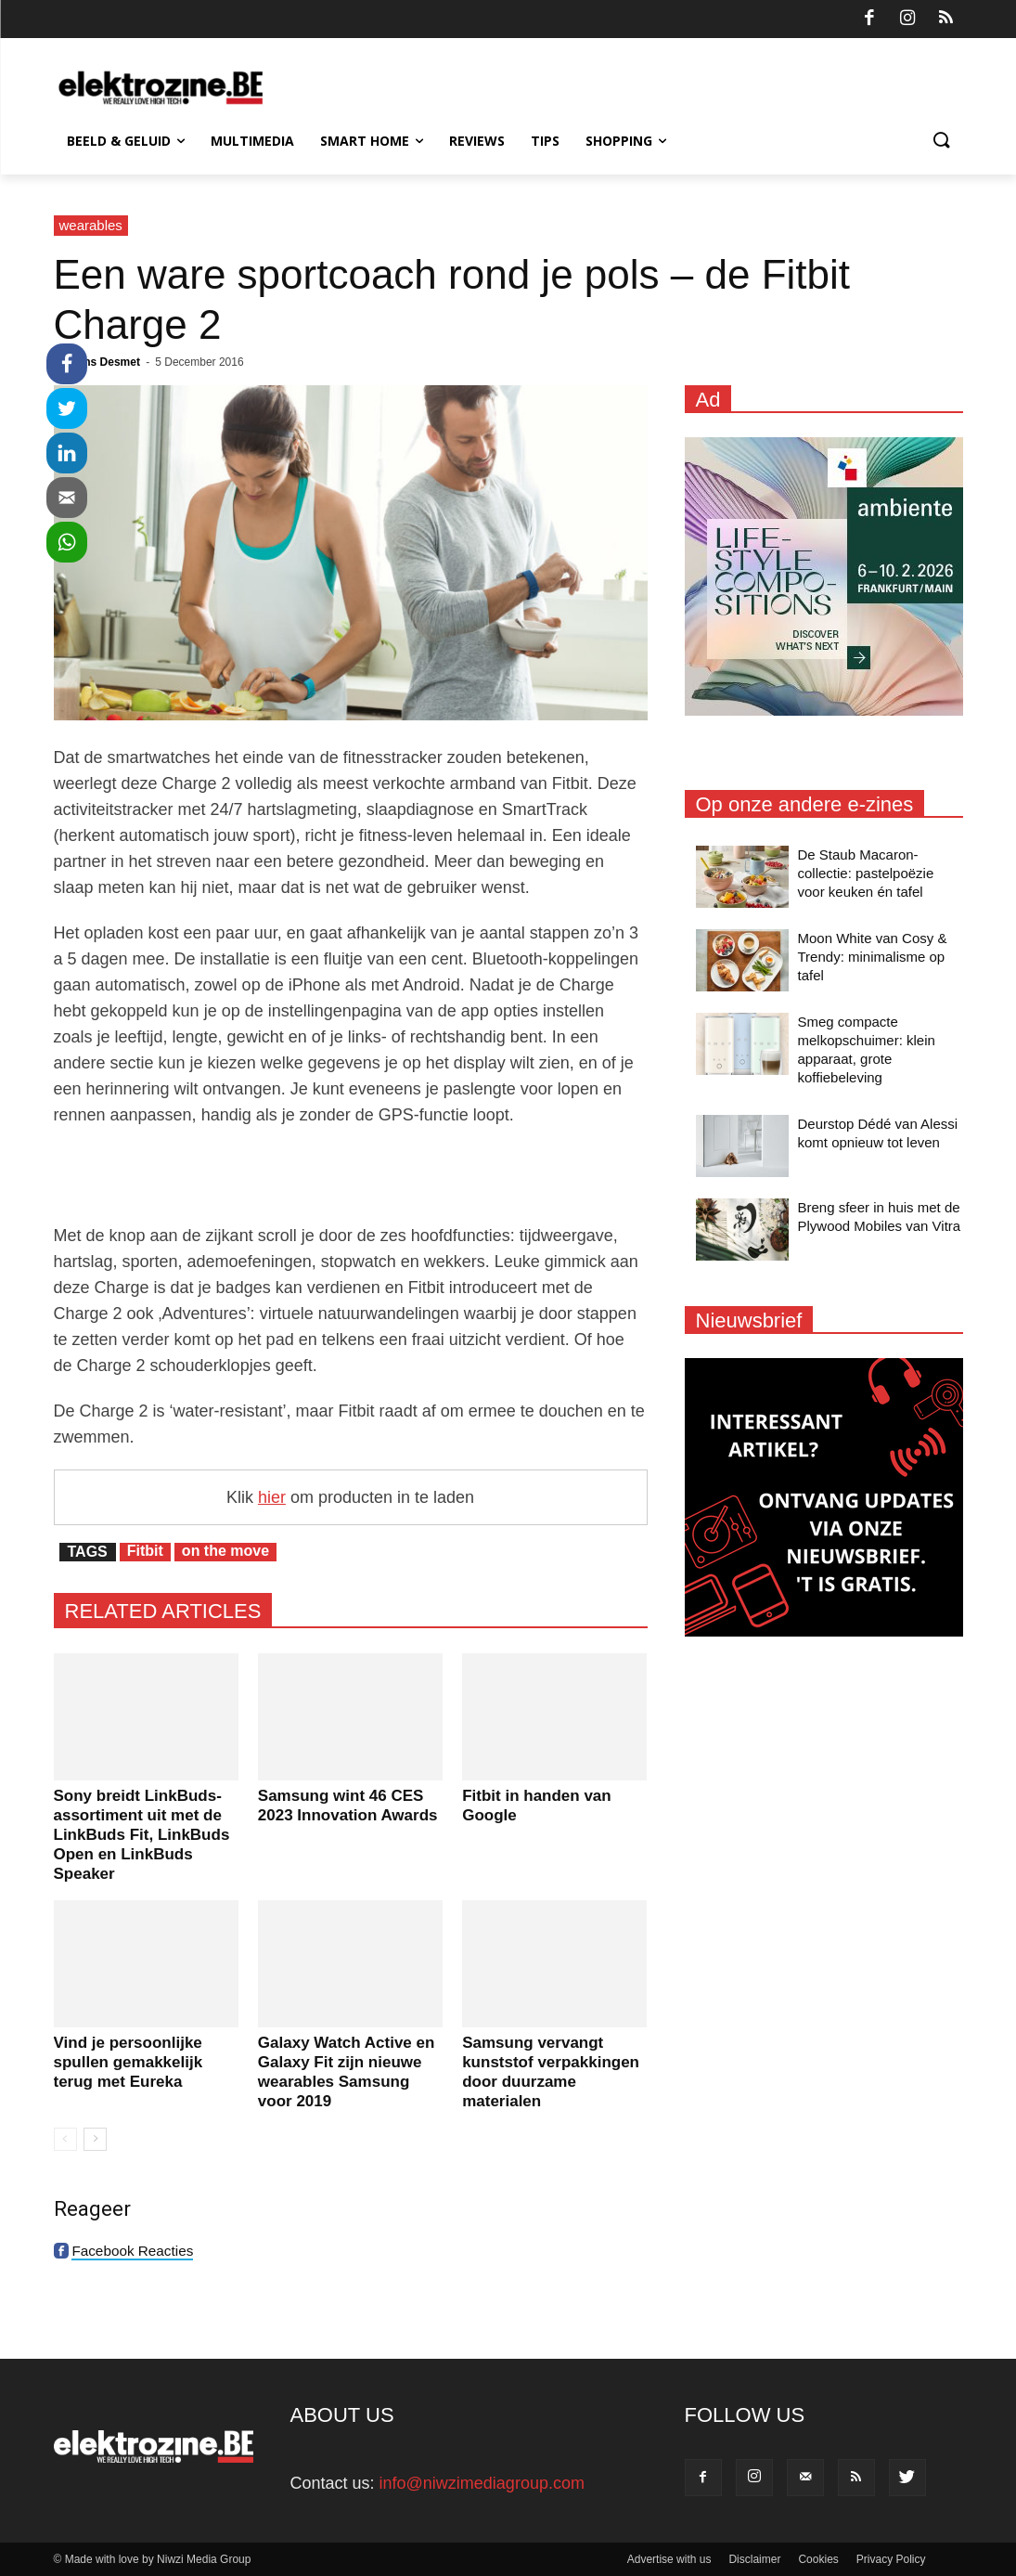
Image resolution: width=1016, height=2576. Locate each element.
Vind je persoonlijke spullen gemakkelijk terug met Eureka (128, 2062)
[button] (941, 141)
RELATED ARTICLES (163, 1611)
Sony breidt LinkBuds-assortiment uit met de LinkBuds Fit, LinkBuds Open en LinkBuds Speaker (142, 1835)
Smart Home (371, 140)
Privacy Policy (891, 2559)
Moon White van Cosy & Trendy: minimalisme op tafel (872, 956)
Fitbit (145, 1551)
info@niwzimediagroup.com (482, 2483)
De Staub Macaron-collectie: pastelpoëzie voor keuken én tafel (866, 873)
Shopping (625, 140)
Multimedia (252, 140)
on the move (225, 1551)
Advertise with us (669, 2559)
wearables (90, 225)
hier (272, 1497)
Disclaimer (754, 2559)
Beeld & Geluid (126, 140)
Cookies (818, 2559)
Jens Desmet (105, 362)
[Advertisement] (351, 1175)
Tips (545, 140)
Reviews (477, 140)
